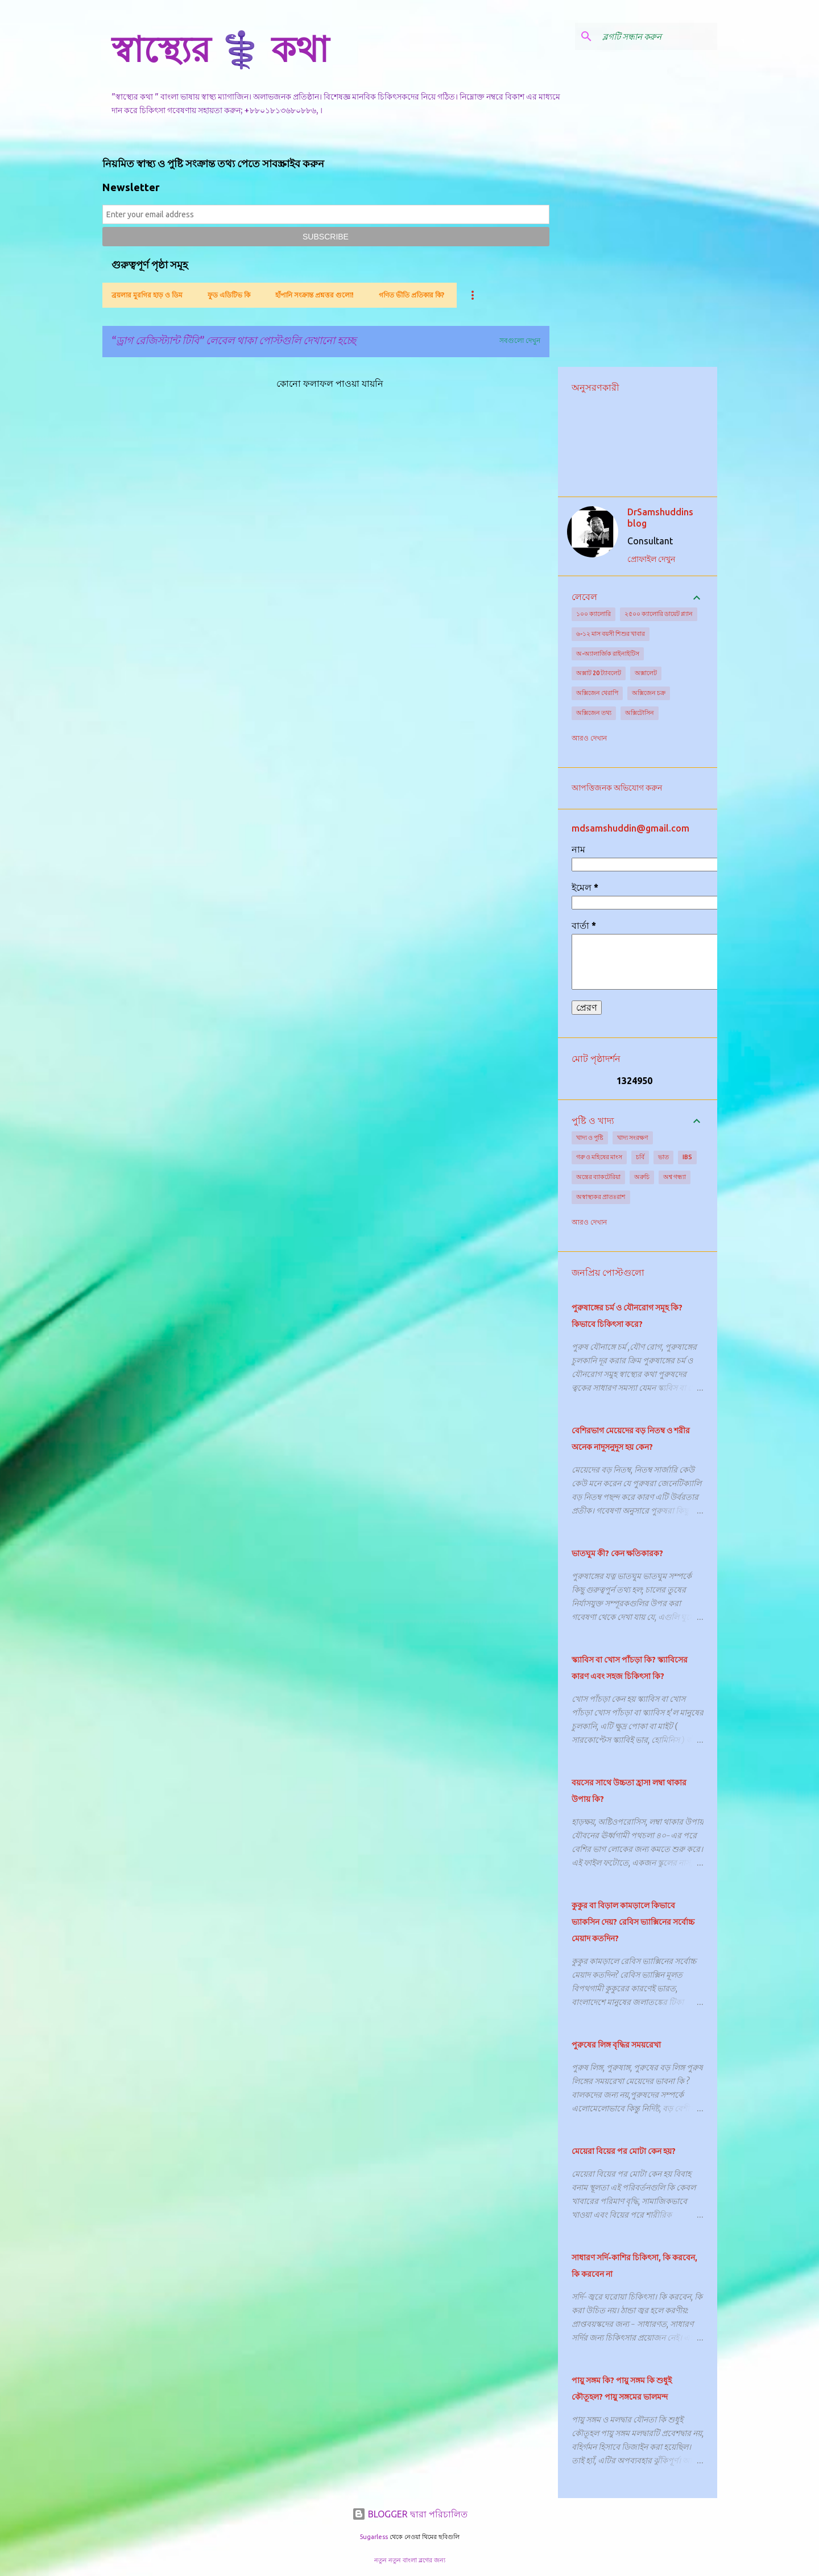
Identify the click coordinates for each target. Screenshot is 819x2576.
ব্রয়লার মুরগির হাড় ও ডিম (147, 295)
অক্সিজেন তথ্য (593, 712)
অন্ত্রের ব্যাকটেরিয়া (598, 1176)
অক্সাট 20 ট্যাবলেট (598, 672)
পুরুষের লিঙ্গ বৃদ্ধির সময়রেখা (616, 2044)
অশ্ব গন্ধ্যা (674, 1176)
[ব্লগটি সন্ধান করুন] (657, 36)
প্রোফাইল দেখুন (651, 559)
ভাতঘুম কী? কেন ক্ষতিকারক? (617, 1553)
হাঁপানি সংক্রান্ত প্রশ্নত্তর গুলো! (314, 295)
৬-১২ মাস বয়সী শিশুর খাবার (610, 633)
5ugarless (373, 2536)
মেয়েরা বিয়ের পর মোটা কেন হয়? (624, 2151)
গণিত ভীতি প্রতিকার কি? (411, 295)
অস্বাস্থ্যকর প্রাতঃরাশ (601, 1196)
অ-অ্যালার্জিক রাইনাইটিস (607, 653)
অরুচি (642, 1176)
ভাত (663, 1156)
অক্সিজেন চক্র (648, 692)
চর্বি (640, 1156)
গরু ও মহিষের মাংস (599, 1156)
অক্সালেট (646, 672)
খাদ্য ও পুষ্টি (589, 1137)
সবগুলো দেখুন (519, 340)
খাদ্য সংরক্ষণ (632, 1137)
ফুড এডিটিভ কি (229, 295)
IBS (687, 1156)
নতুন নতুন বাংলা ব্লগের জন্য (409, 2560)
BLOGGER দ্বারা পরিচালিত (410, 2514)
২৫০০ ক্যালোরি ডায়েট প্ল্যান (658, 613)
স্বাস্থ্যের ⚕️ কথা (220, 49)
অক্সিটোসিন (639, 712)
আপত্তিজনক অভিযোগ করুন (617, 788)
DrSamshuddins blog (660, 517)
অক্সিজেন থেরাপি (597, 692)
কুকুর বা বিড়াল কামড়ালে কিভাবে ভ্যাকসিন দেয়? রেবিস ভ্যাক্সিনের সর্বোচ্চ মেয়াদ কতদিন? (633, 1922)
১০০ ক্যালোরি (593, 613)
